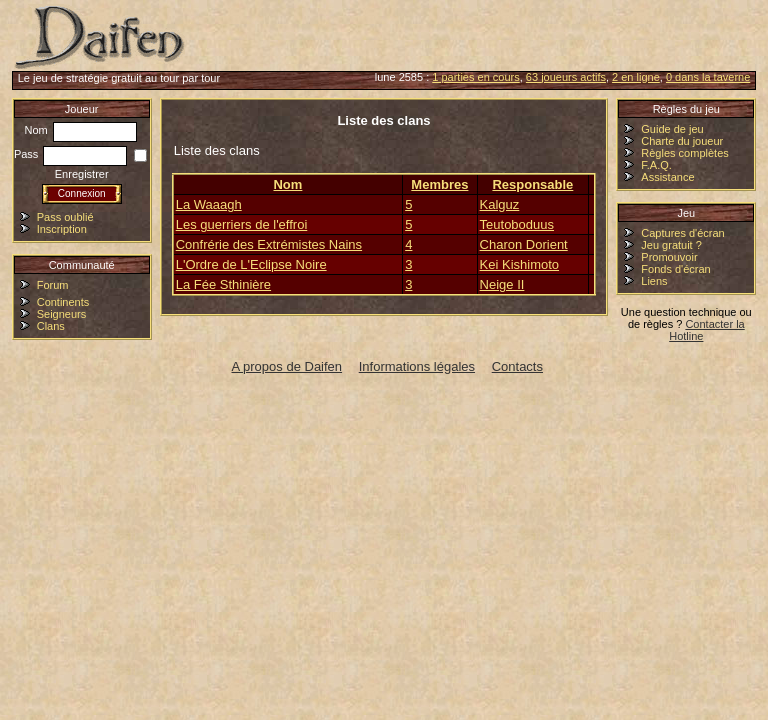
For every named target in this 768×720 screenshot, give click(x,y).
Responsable (532, 184)
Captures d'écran (682, 233)
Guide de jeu (672, 129)
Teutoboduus (517, 224)
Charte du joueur (682, 141)
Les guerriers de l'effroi (242, 224)
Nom (81, 130)
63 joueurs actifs (566, 77)
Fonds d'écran (675, 269)
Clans (51, 326)
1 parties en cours (475, 77)
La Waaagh (209, 204)
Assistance (667, 177)
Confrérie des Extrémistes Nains (269, 244)
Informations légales (417, 366)
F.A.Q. (656, 165)
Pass (71, 154)
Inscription (62, 229)
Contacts (517, 366)
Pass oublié (65, 217)
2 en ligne (636, 77)
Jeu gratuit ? (671, 245)
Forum (53, 285)
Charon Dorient (524, 244)
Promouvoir (669, 257)
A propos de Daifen (287, 366)
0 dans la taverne (708, 77)
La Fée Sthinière (223, 284)
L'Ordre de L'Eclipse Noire (251, 264)
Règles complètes (684, 153)
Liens (654, 281)
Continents (63, 302)
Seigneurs (62, 314)
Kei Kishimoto (519, 264)
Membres (439, 184)
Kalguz (500, 204)
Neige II (502, 284)
